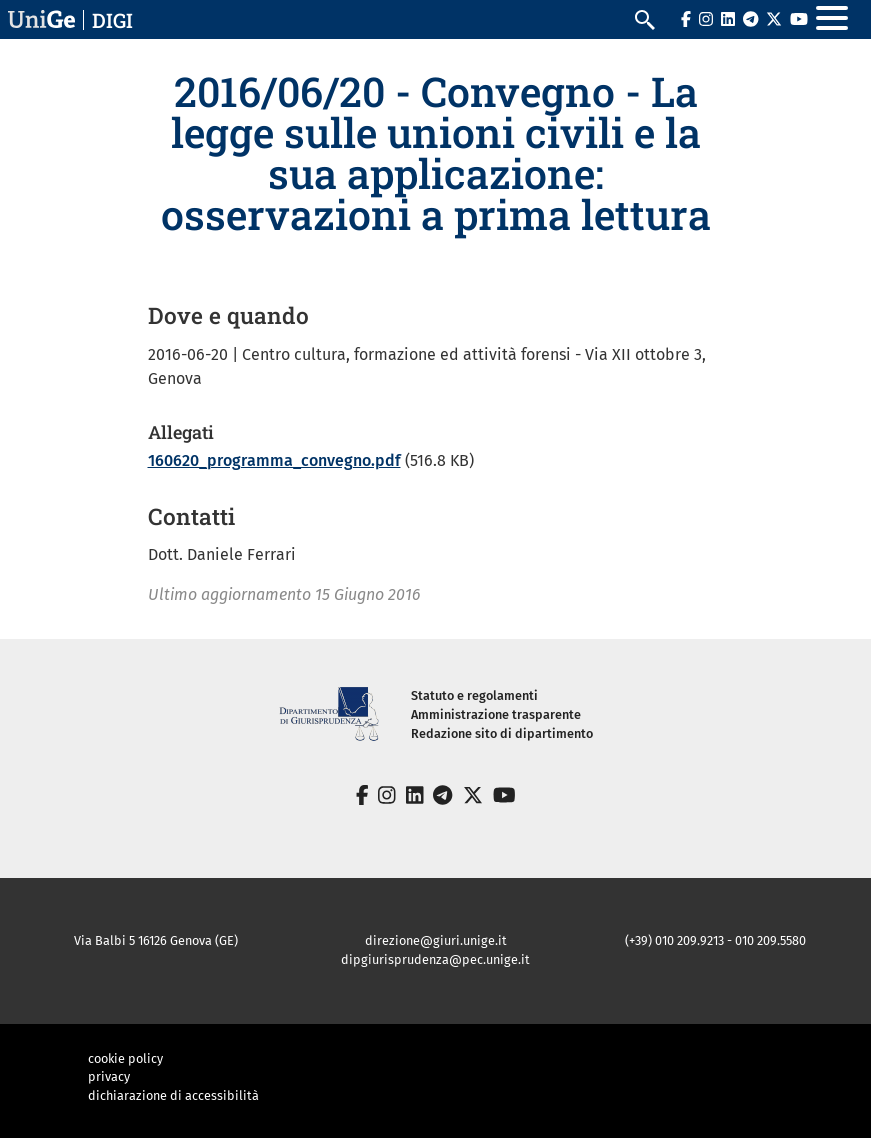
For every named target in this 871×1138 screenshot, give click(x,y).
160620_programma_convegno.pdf (274, 460)
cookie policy (125, 1058)
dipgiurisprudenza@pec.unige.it (435, 959)
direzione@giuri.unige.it (436, 940)
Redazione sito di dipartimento (502, 733)
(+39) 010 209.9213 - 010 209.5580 (715, 940)
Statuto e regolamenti (474, 695)
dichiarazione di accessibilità (173, 1095)
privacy (109, 1076)
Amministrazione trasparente (496, 714)
